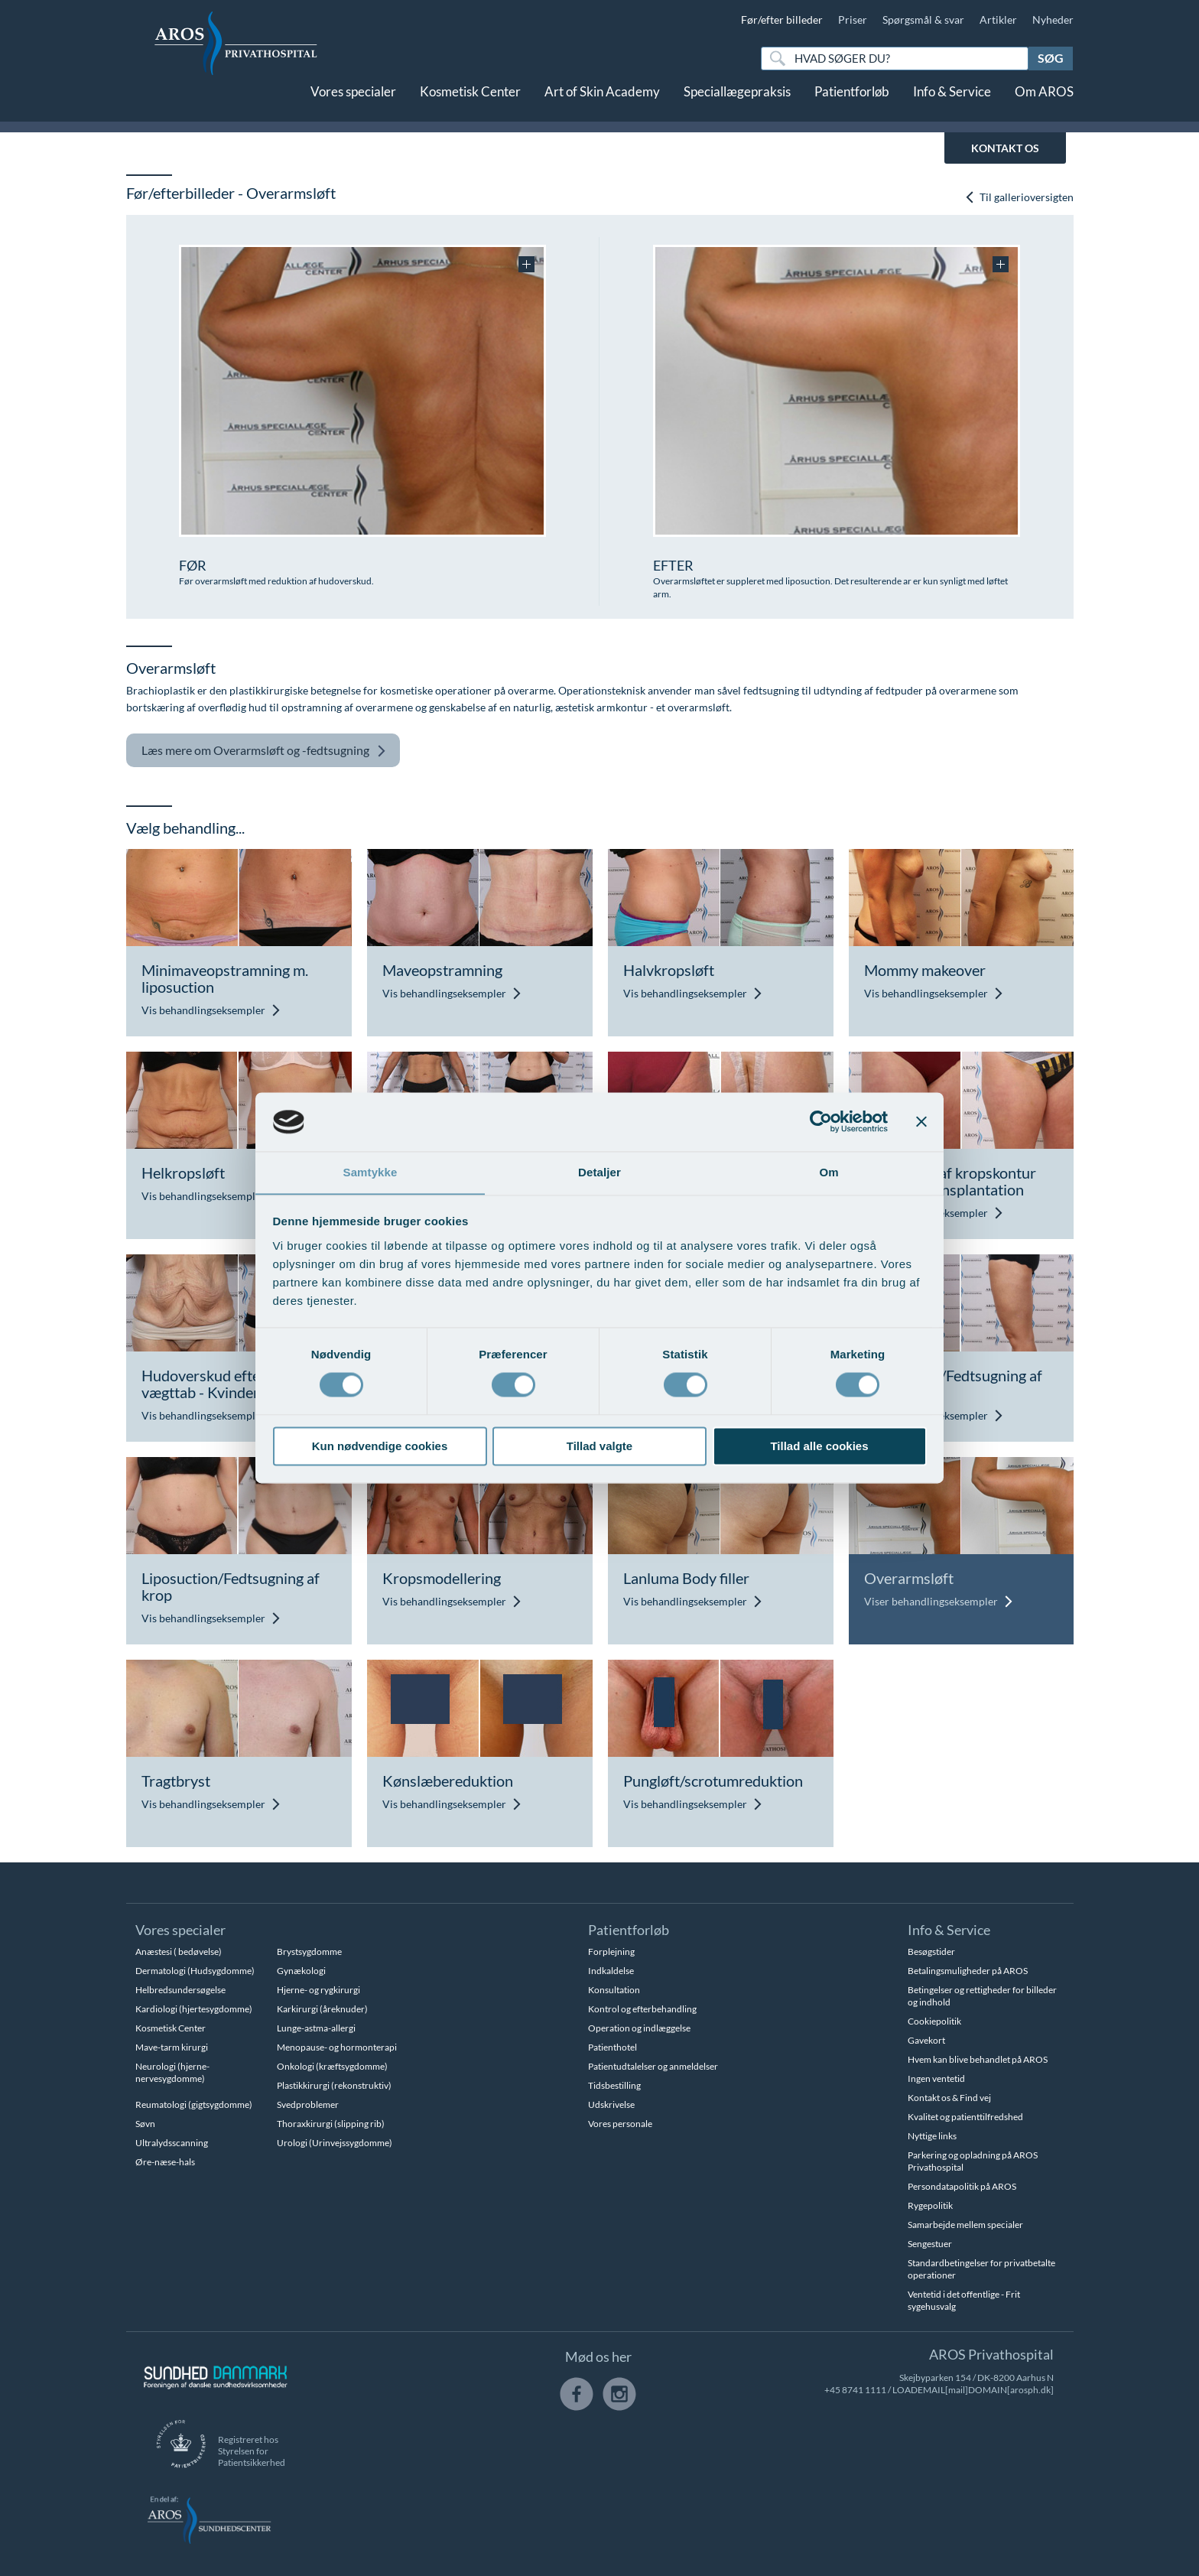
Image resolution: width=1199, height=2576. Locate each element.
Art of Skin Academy (602, 105)
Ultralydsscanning (171, 2142)
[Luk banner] (921, 1121)
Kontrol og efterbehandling (642, 2009)
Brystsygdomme (309, 1951)
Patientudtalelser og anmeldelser (653, 2066)
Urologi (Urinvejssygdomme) (334, 2142)
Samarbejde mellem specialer (965, 2224)
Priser (852, 19)
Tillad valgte (599, 1446)
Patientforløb (851, 105)
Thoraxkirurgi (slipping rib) (331, 2123)
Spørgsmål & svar (923, 19)
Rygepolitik (930, 2205)
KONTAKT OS (1005, 147)
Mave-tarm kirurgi (171, 2047)
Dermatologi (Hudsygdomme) (195, 1970)
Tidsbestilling (614, 2085)
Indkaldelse (611, 1970)
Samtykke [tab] (370, 1172)
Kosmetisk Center (470, 105)
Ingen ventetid (936, 2078)
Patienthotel (612, 2047)
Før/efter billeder (782, 19)
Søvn (145, 2123)
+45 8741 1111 (855, 2389)
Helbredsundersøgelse (180, 1989)
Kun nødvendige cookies (380, 1446)
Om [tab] (828, 1172)
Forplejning (611, 1951)
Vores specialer (353, 105)
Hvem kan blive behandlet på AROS (978, 2059)
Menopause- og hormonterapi (337, 2047)
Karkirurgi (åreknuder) (322, 2009)
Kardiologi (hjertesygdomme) (193, 2009)
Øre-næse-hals (165, 2162)
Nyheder (1053, 19)
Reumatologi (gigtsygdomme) (193, 2104)
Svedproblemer (308, 2104)
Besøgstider (931, 1951)
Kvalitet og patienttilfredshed (965, 2116)
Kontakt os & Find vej (949, 2097)
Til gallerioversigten (1019, 197)
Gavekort (926, 2040)
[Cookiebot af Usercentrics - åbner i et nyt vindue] (821, 1121)
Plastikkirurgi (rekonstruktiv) (334, 2085)
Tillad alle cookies (819, 1446)
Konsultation (614, 1989)
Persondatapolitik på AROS (962, 2186)
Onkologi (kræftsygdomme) (332, 2066)
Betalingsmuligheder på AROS (968, 1970)
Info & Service (952, 105)
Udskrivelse (611, 2104)
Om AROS (1044, 105)
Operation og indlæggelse (639, 2028)
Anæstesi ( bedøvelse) (178, 1951)
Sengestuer (930, 2243)
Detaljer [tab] (599, 1172)
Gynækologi (301, 1970)
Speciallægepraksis (737, 105)
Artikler (998, 19)
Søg (1051, 57)
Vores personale (620, 2123)
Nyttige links (932, 2136)
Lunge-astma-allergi (316, 2028)
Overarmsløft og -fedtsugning (263, 750)
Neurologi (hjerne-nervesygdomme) (172, 2072)
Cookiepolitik (934, 2021)
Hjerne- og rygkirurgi (318, 1989)
